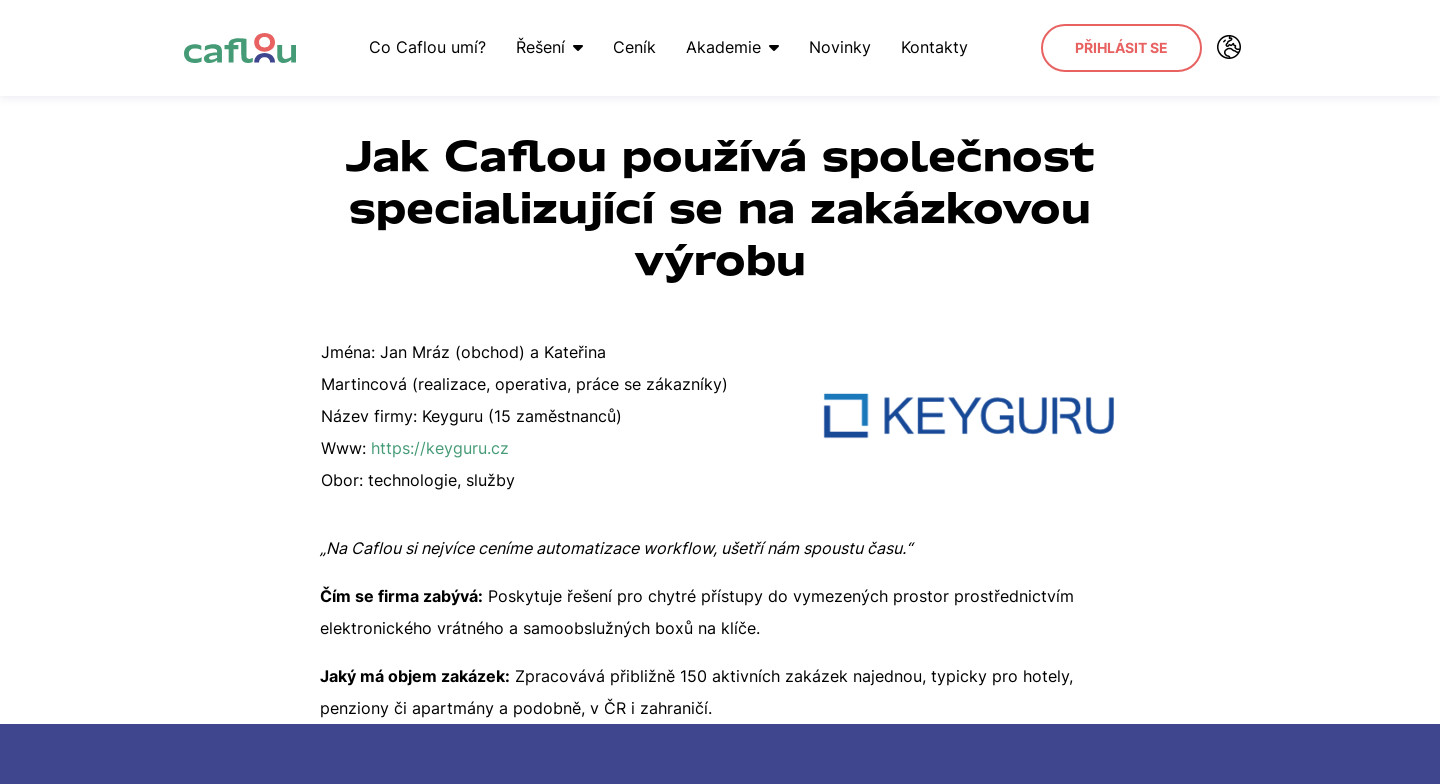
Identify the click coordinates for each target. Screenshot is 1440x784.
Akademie (732, 47)
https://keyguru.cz (440, 448)
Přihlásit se (1121, 47)
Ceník (634, 47)
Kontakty (934, 47)
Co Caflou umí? (427, 47)
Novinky (840, 47)
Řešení (549, 47)
